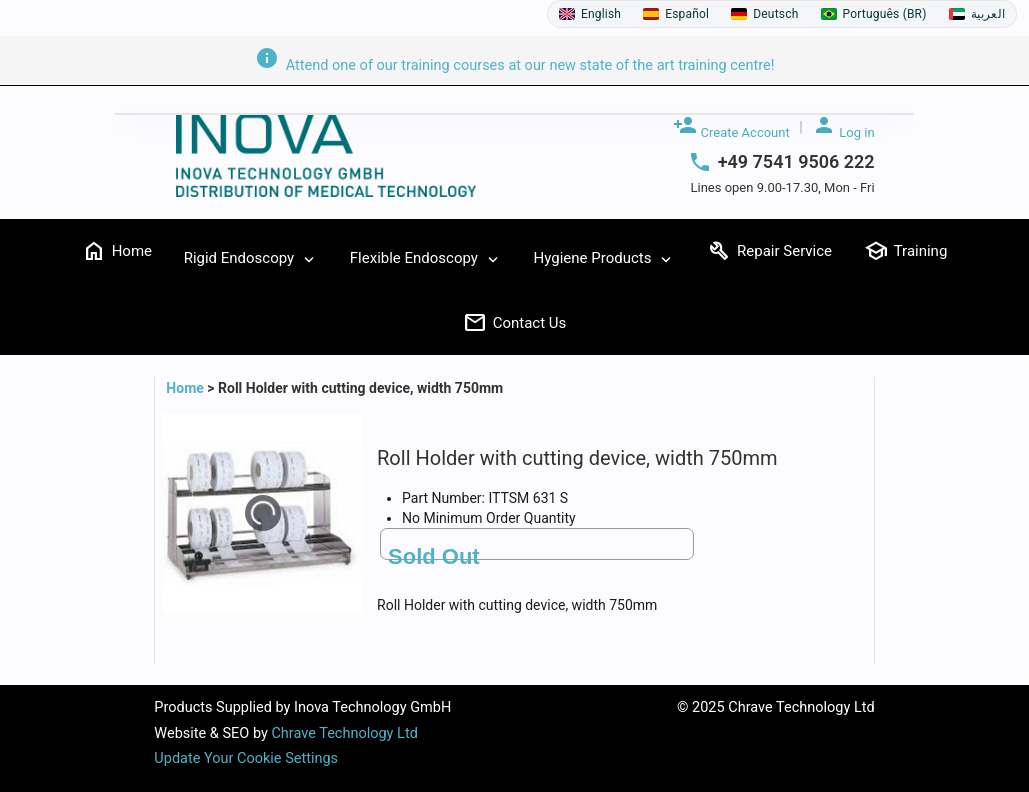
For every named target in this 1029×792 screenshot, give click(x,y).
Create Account (731, 126)
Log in (843, 126)
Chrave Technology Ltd (344, 733)
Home (186, 388)
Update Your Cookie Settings (246, 758)
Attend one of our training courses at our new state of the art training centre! (515, 65)
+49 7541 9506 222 (796, 162)
